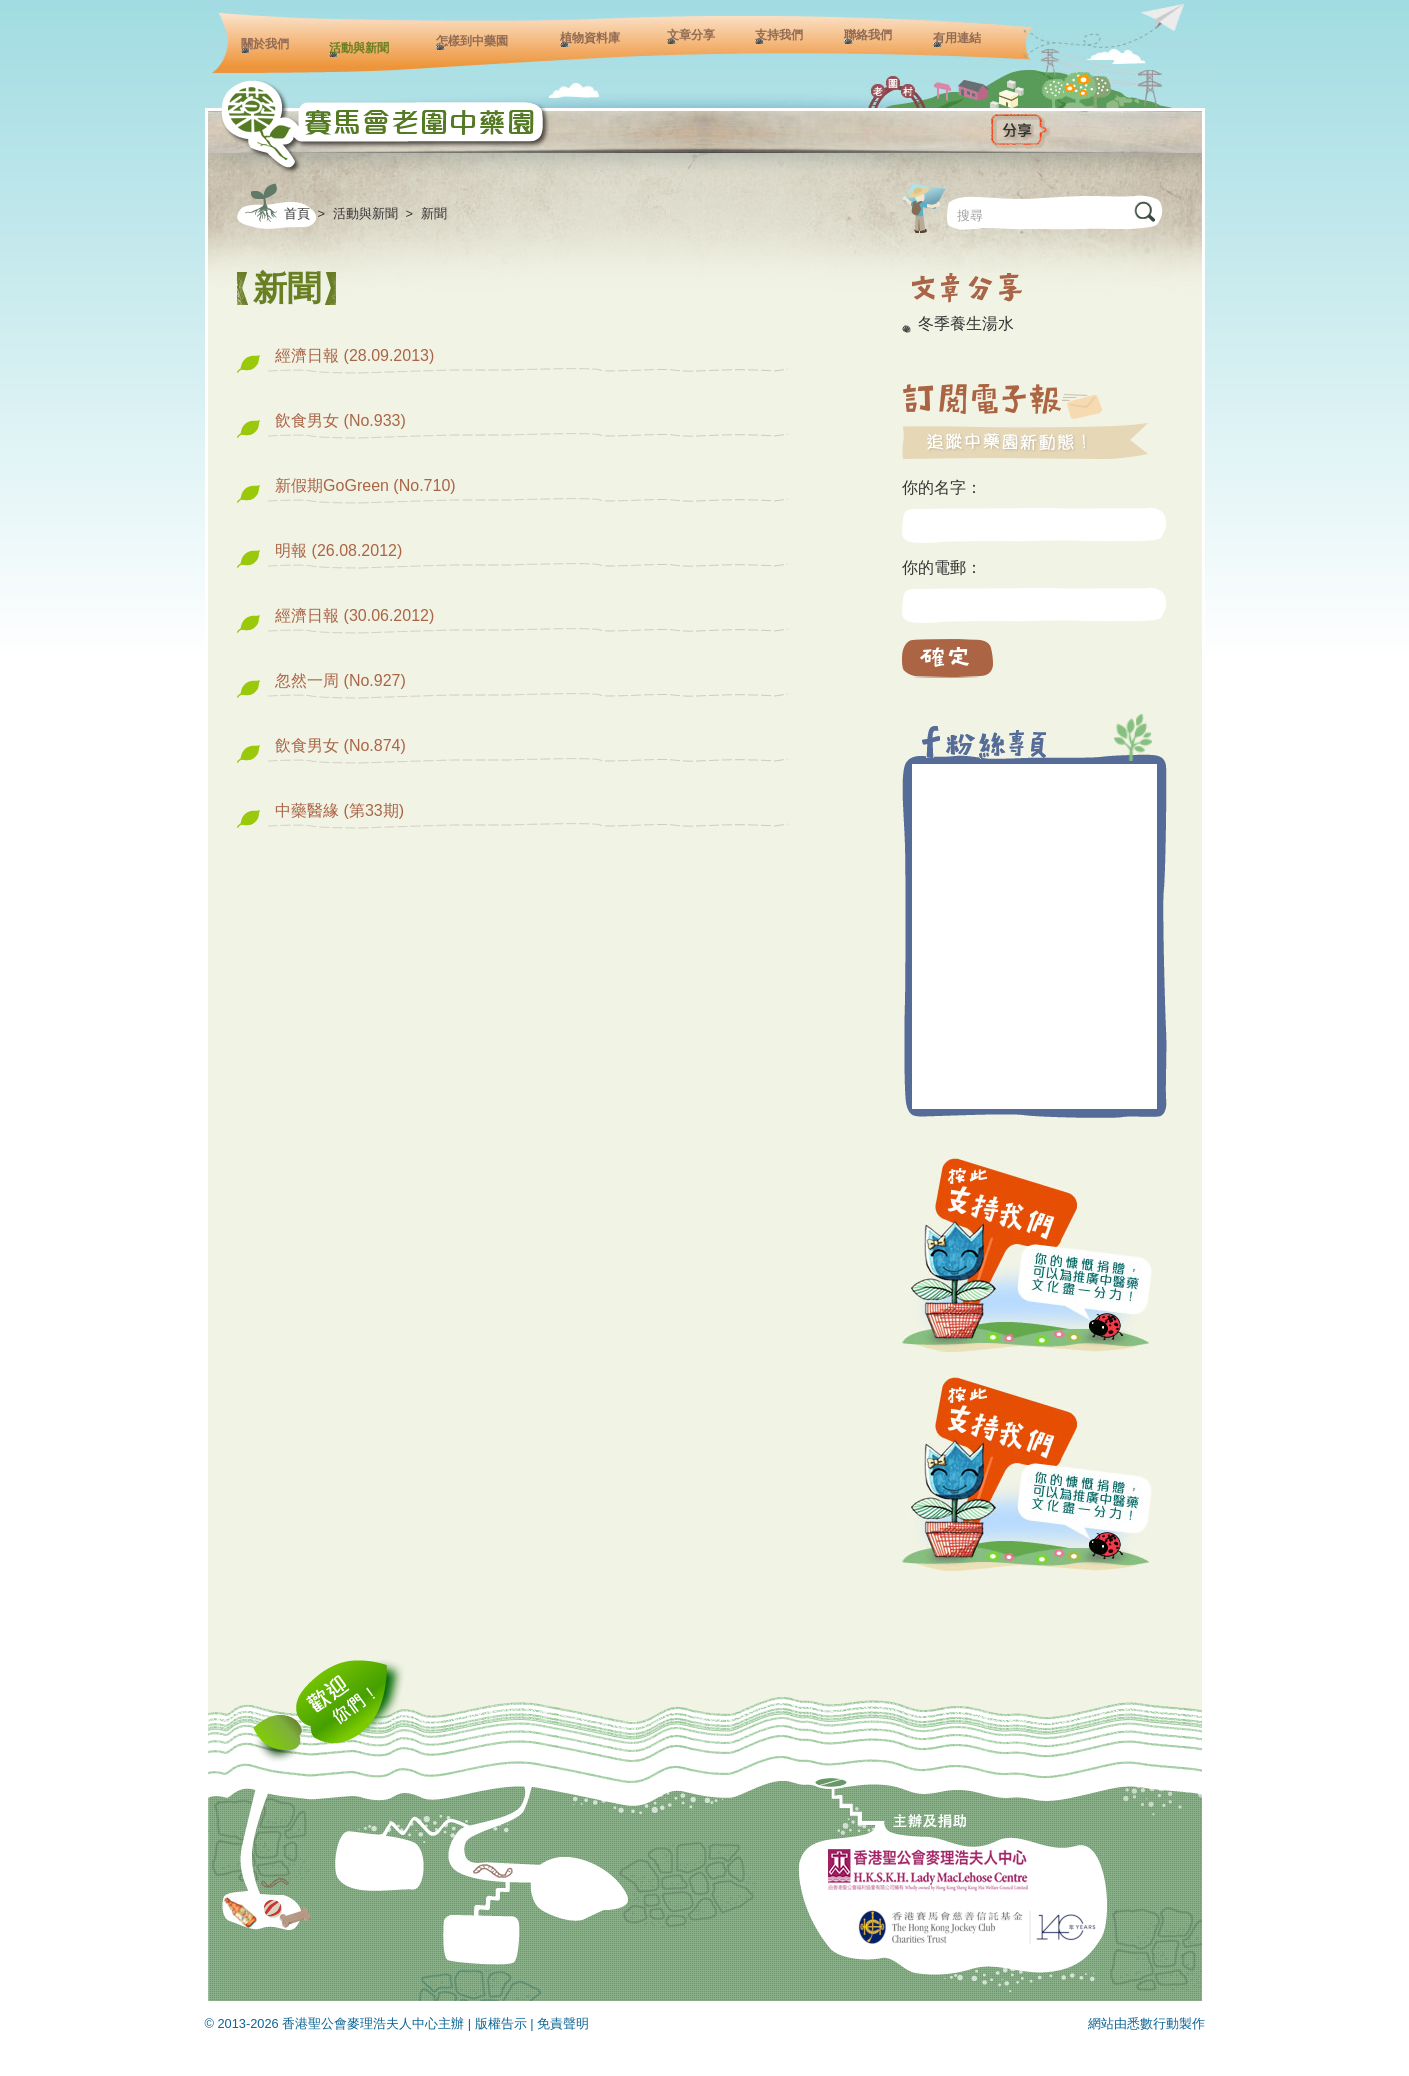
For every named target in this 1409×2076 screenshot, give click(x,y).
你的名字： (942, 487)
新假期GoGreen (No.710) (365, 485)
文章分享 (691, 35)
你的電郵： (942, 567)
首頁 (297, 213)
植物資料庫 (590, 38)
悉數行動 (1153, 2023)
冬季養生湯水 (966, 323)
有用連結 (957, 38)
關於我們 (265, 44)
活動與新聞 (359, 48)
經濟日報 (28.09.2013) (354, 355)
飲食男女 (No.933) (340, 420)
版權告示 (501, 2023)
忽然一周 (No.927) (340, 680)
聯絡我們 (868, 35)
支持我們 (779, 35)
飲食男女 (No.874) (340, 745)
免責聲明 (563, 2023)
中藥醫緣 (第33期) (339, 810)
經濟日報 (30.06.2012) (354, 615)
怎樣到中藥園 (472, 41)
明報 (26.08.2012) (338, 550)
